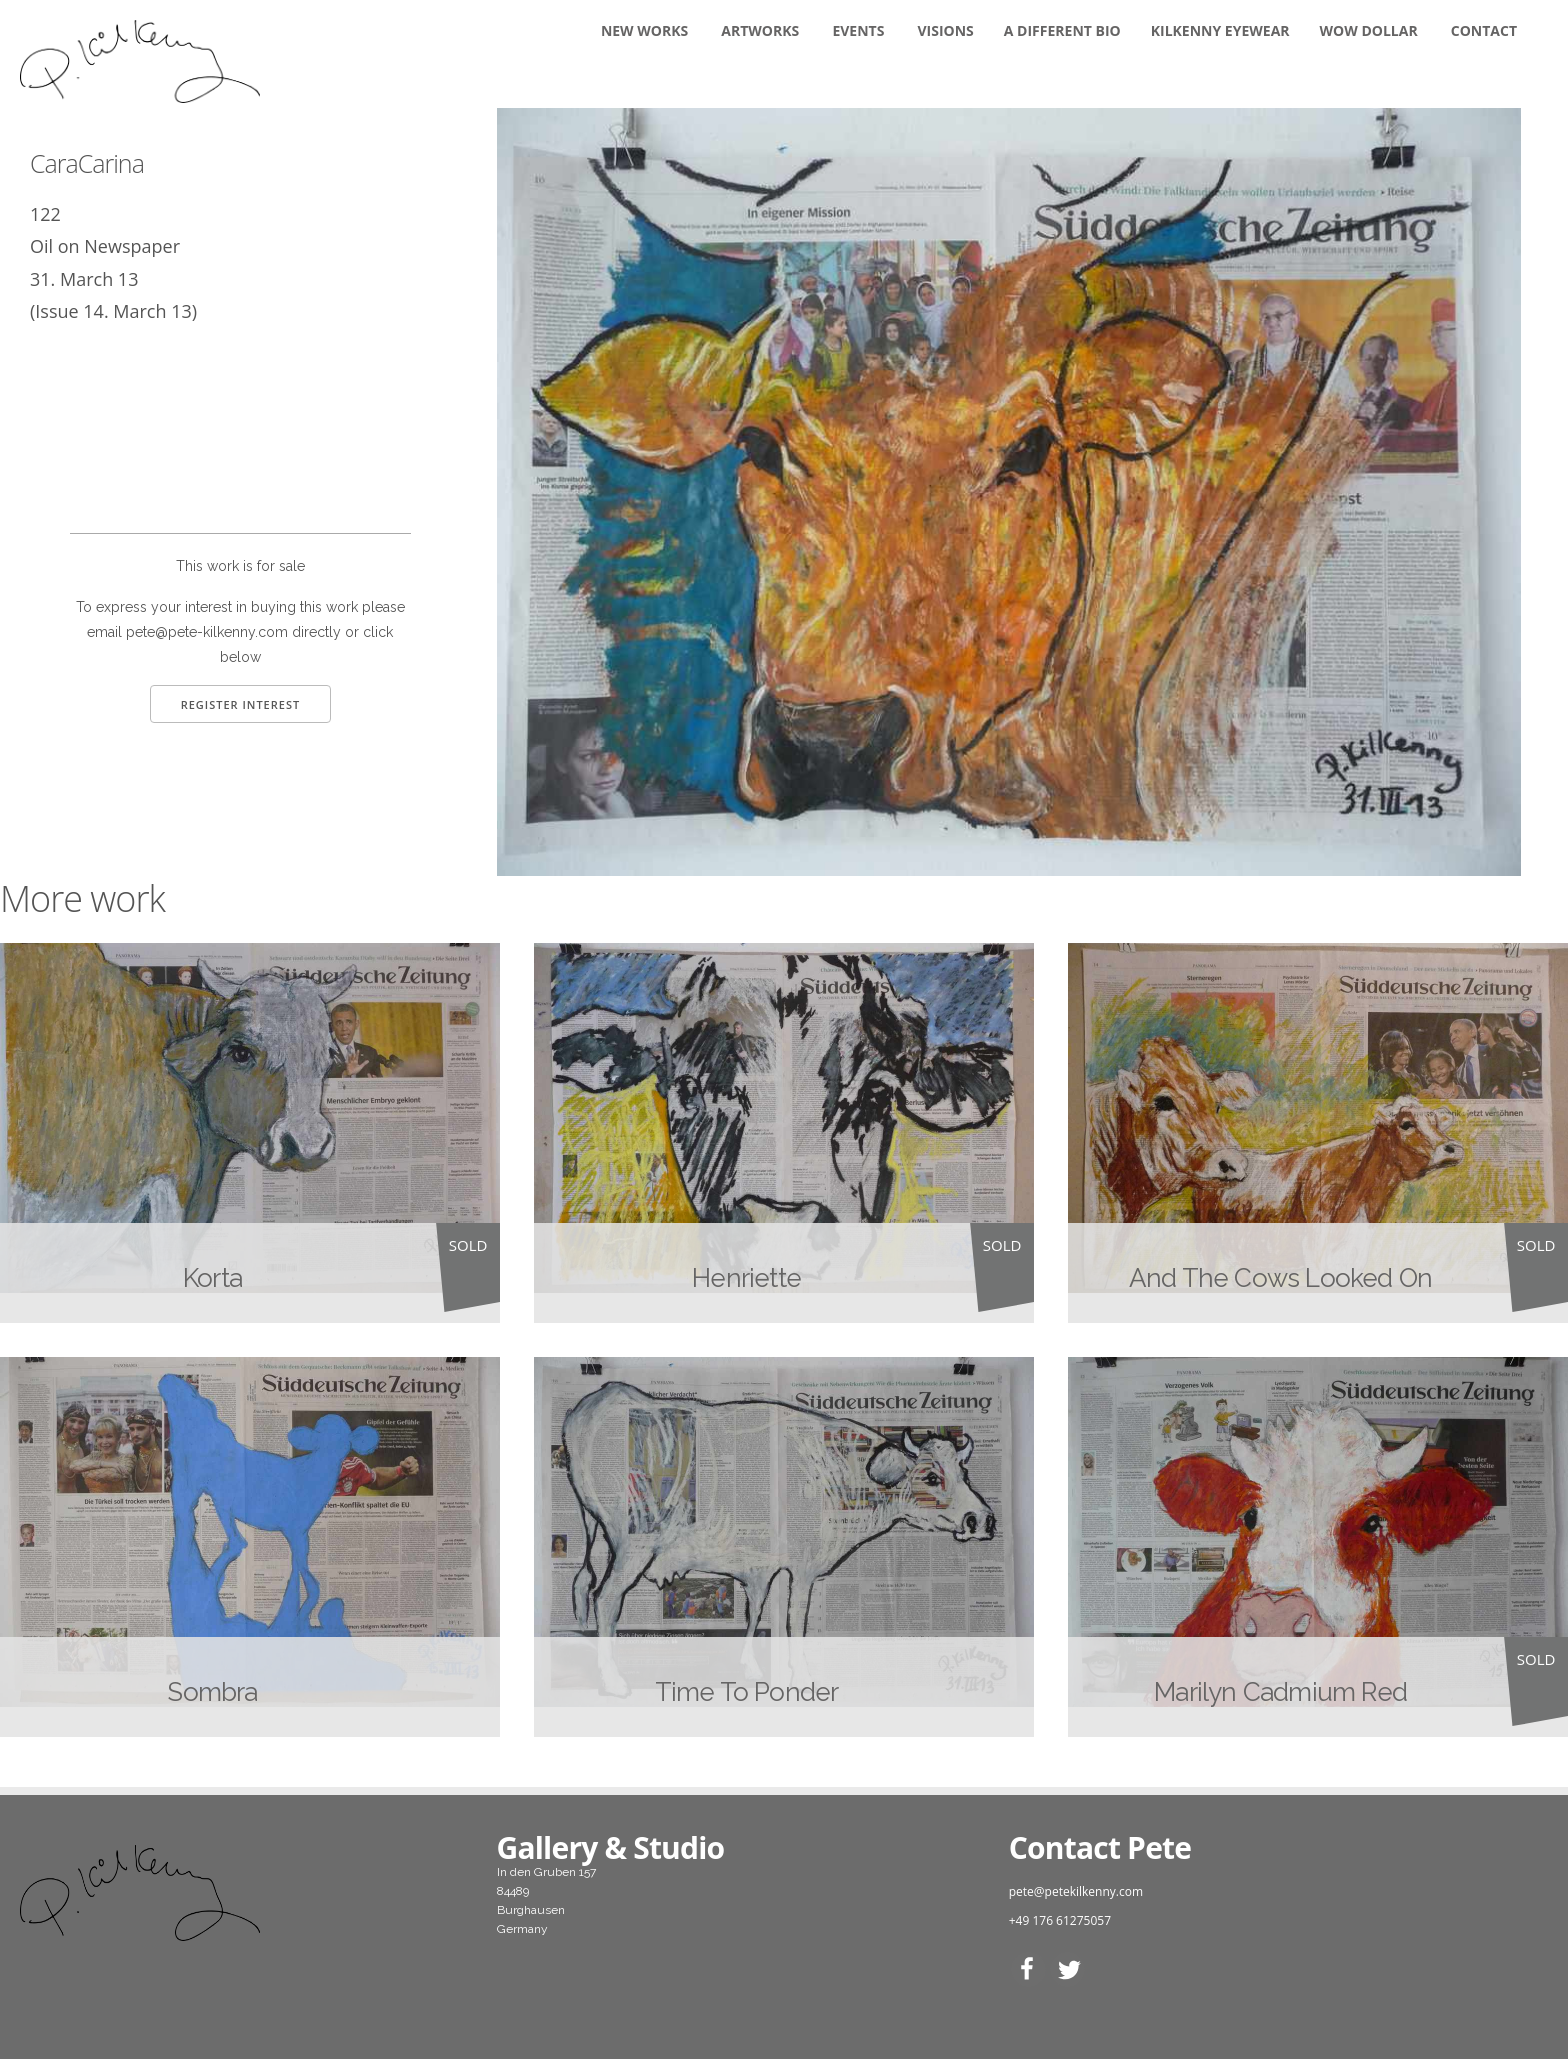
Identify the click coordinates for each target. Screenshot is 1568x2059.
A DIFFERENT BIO (1062, 30)
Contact (1484, 30)
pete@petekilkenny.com (1076, 1891)
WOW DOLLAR (1369, 30)
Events (858, 30)
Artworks (760, 30)
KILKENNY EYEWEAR (1220, 30)
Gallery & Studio (611, 1847)
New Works (644, 30)
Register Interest (241, 704)
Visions (946, 30)
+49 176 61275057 (1060, 1920)
